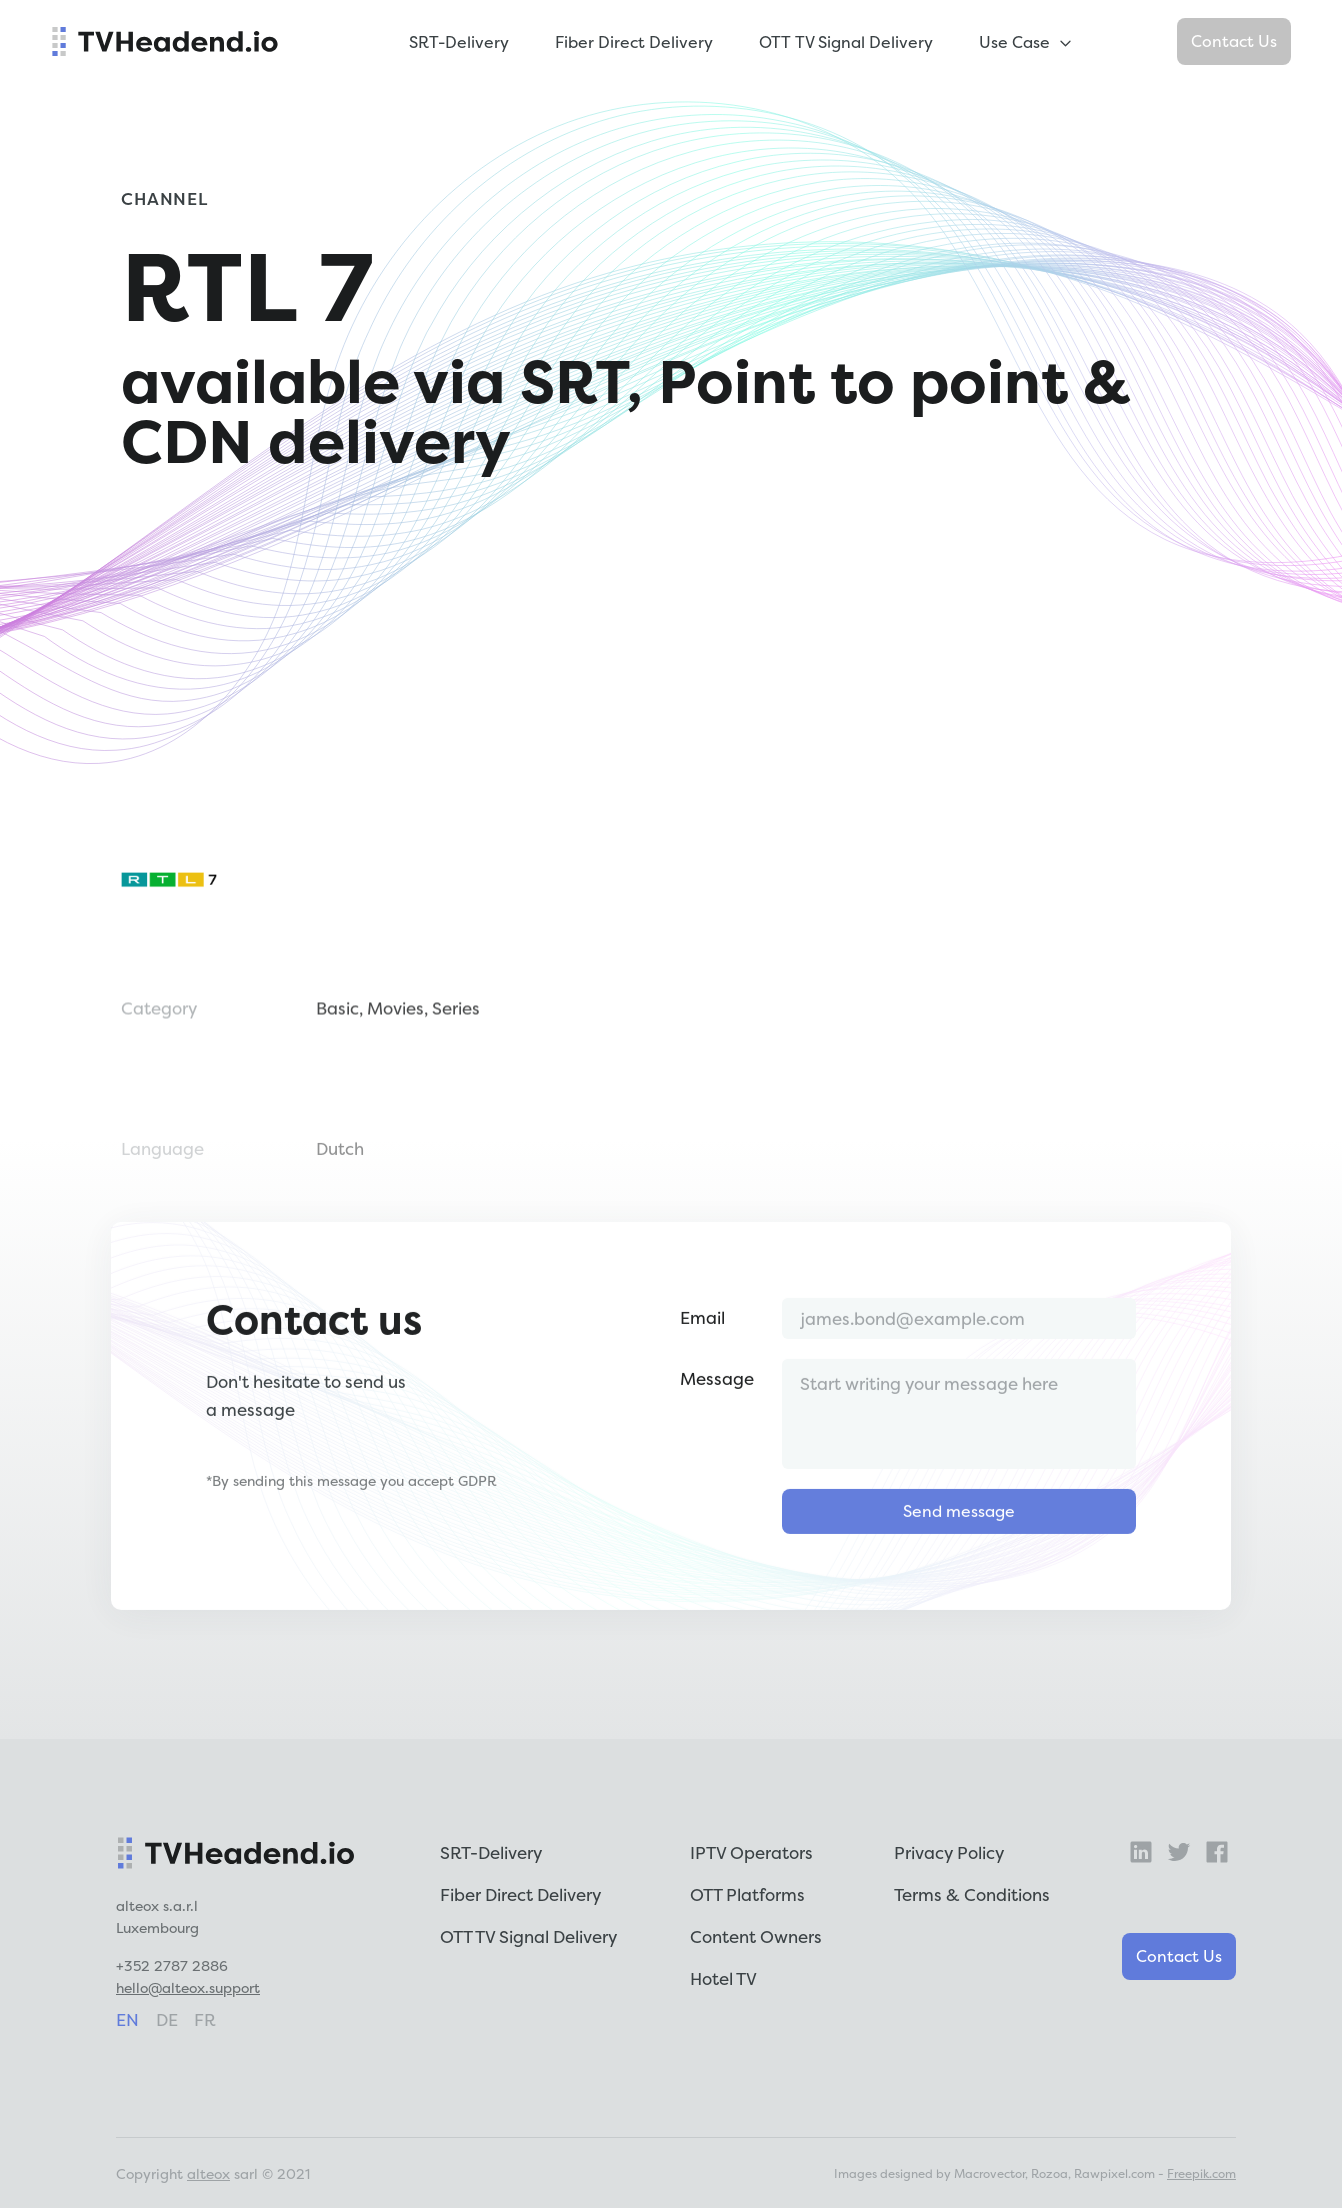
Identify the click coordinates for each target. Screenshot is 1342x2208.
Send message (959, 1591)
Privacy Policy (949, 1852)
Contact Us (1234, 41)
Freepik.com (1201, 2173)
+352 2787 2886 (172, 1965)
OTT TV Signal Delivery (846, 42)
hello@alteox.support (188, 1987)
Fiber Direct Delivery (634, 42)
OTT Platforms (747, 1894)
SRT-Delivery (459, 42)
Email (702, 1397)
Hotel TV (723, 1978)
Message (717, 1458)
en (127, 2019)
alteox (208, 2173)
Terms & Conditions (972, 1894)
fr (205, 2019)
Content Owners (756, 1936)
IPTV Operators (751, 1852)
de (167, 2019)
